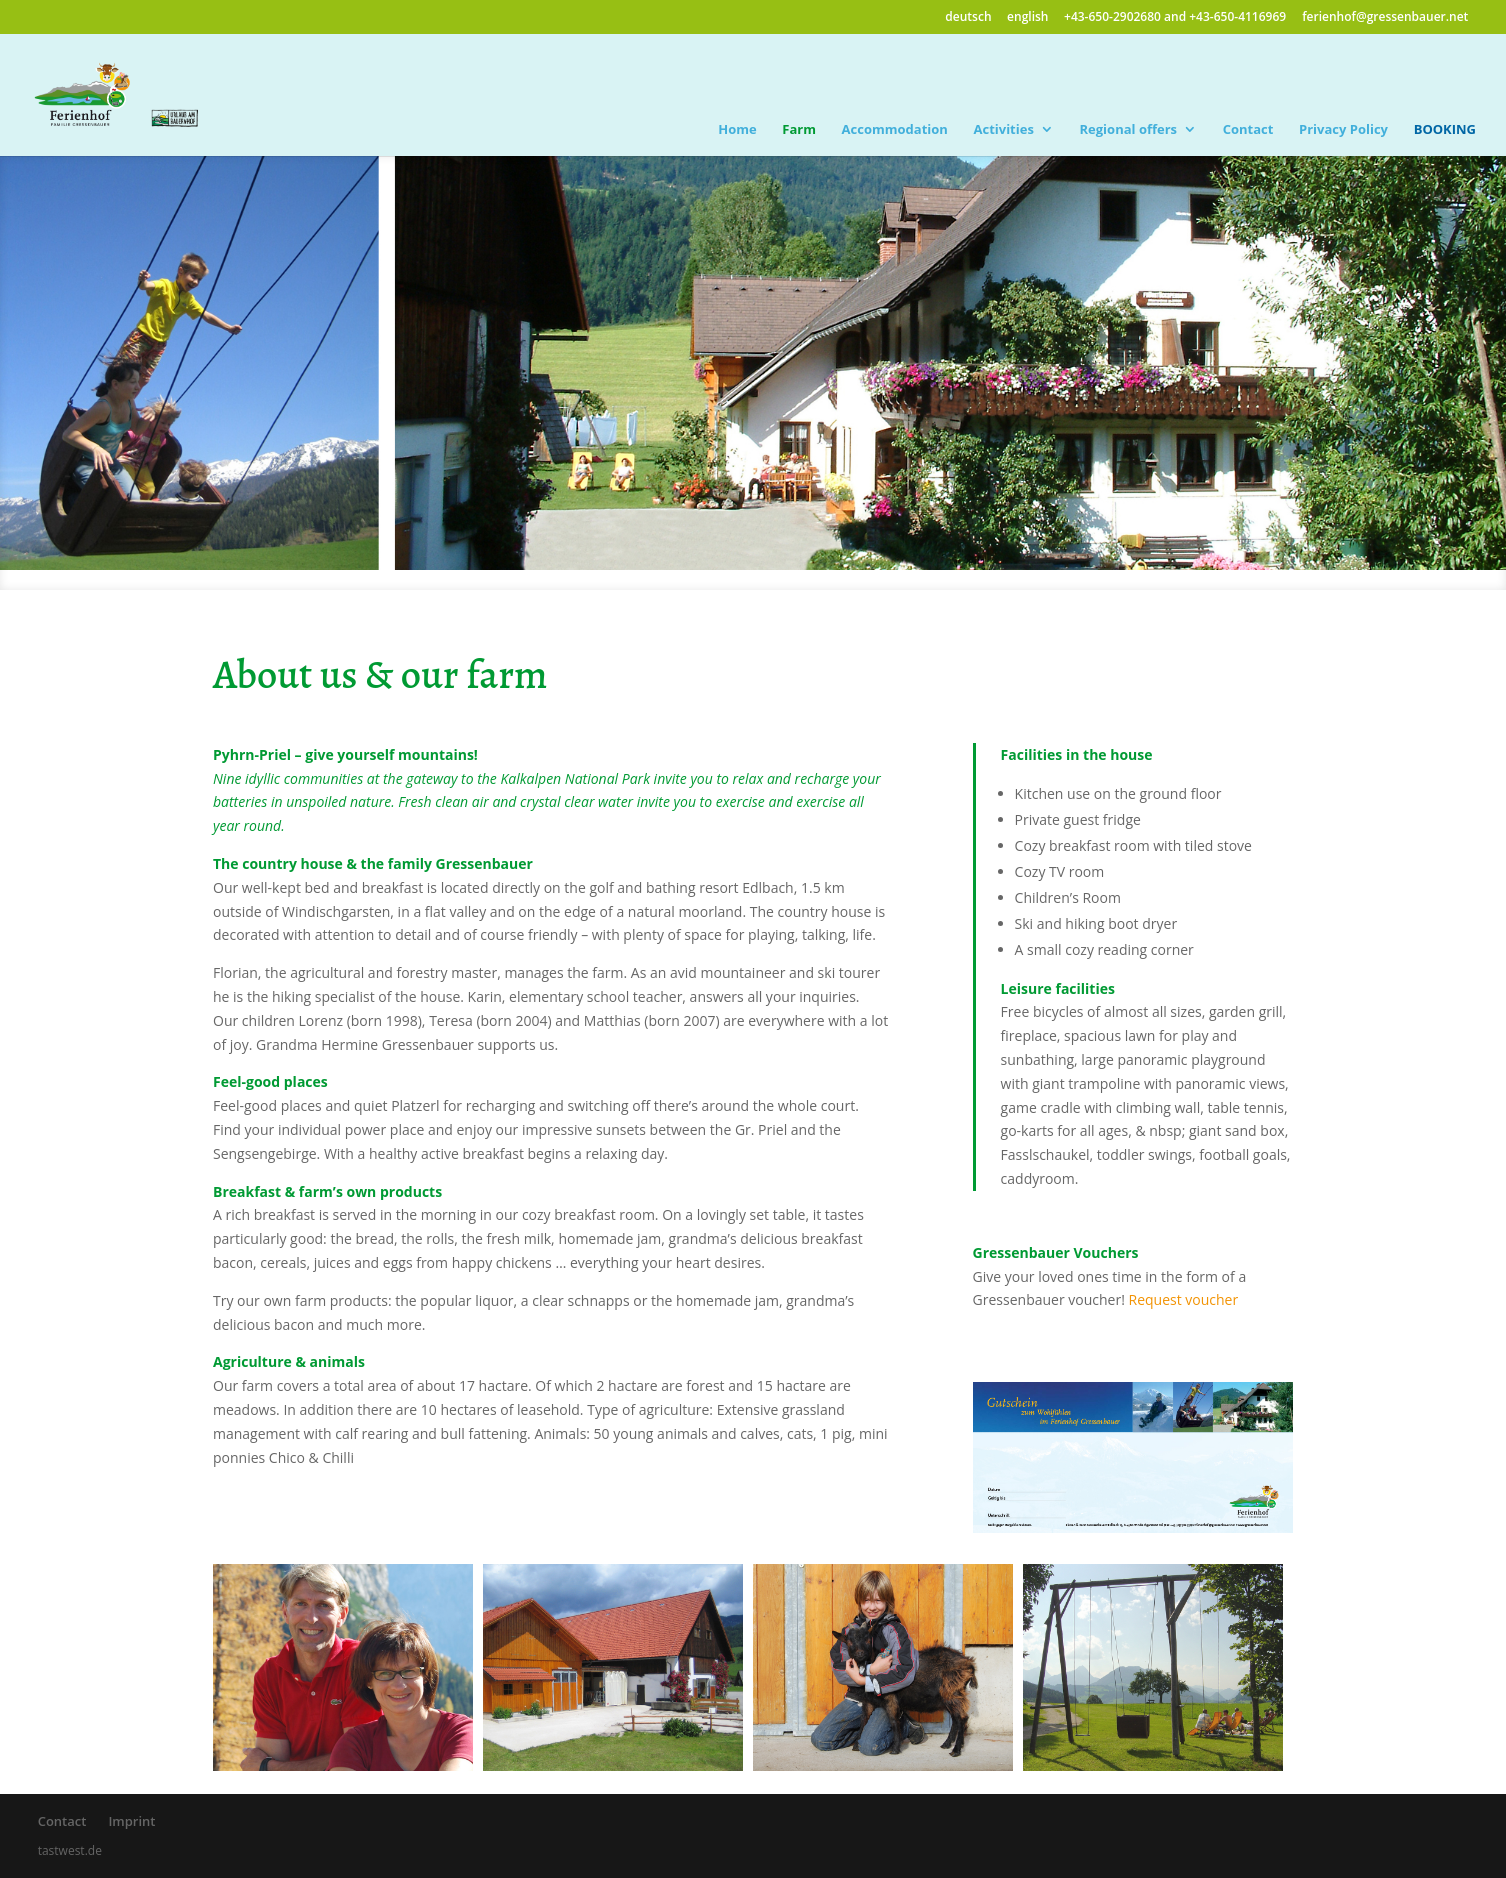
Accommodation (895, 130)
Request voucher (1184, 1299)
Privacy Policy (1343, 130)
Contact (1248, 130)
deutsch (968, 16)
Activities (1003, 130)
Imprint (131, 1821)
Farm (799, 130)
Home (737, 130)
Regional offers (1129, 130)
